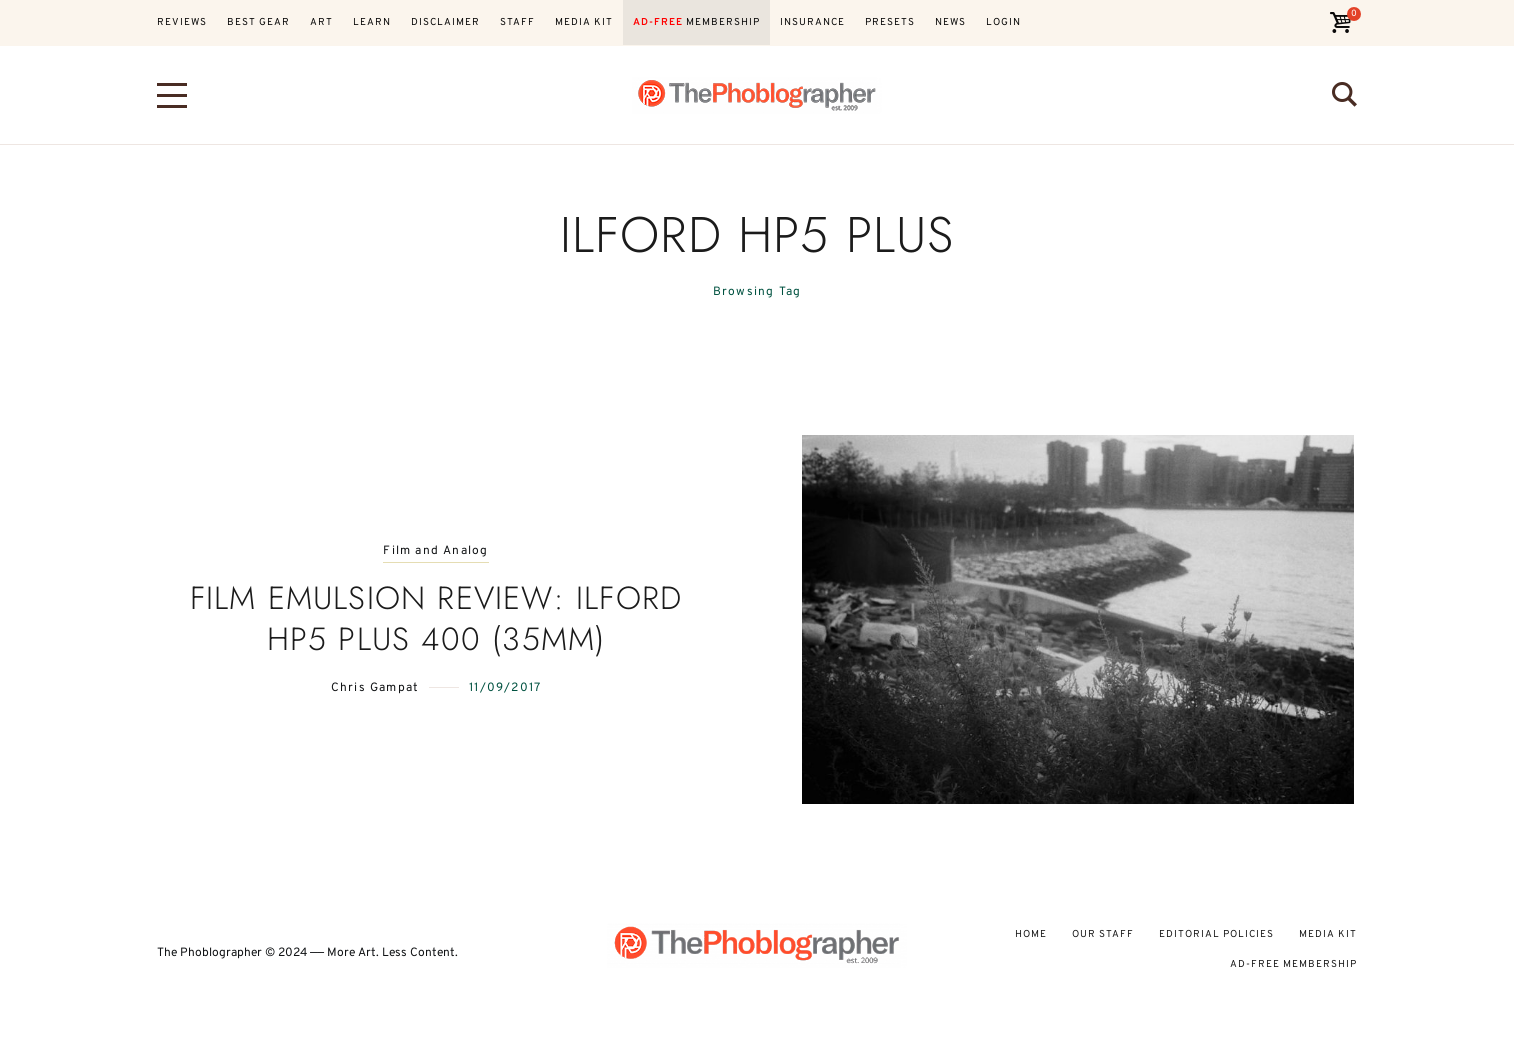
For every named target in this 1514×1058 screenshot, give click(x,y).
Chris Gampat (375, 688)
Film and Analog (435, 551)
